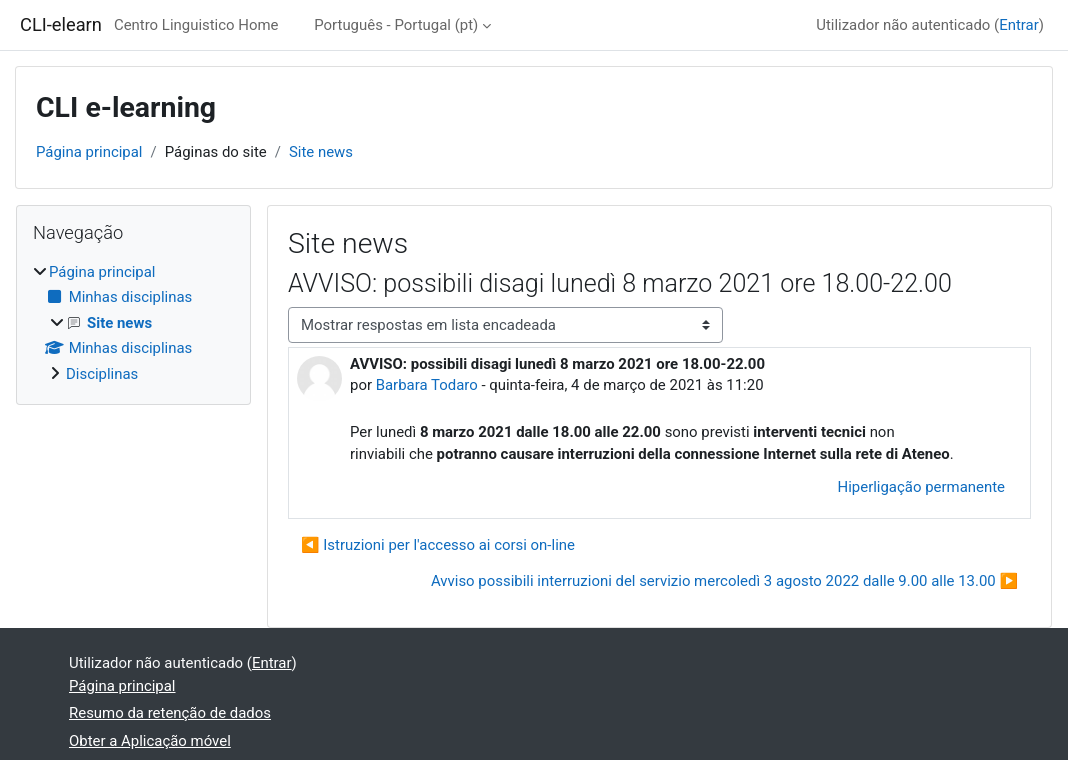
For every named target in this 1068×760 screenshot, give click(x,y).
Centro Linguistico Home (196, 25)
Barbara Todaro (427, 385)
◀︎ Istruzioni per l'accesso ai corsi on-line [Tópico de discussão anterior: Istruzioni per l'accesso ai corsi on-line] (438, 545)
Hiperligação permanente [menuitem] (921, 487)
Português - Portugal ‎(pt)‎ (396, 25)
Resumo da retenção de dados (170, 713)
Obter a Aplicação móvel (150, 741)
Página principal (89, 152)
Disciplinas (102, 374)
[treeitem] (133, 323)
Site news (321, 152)
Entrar (1019, 25)
